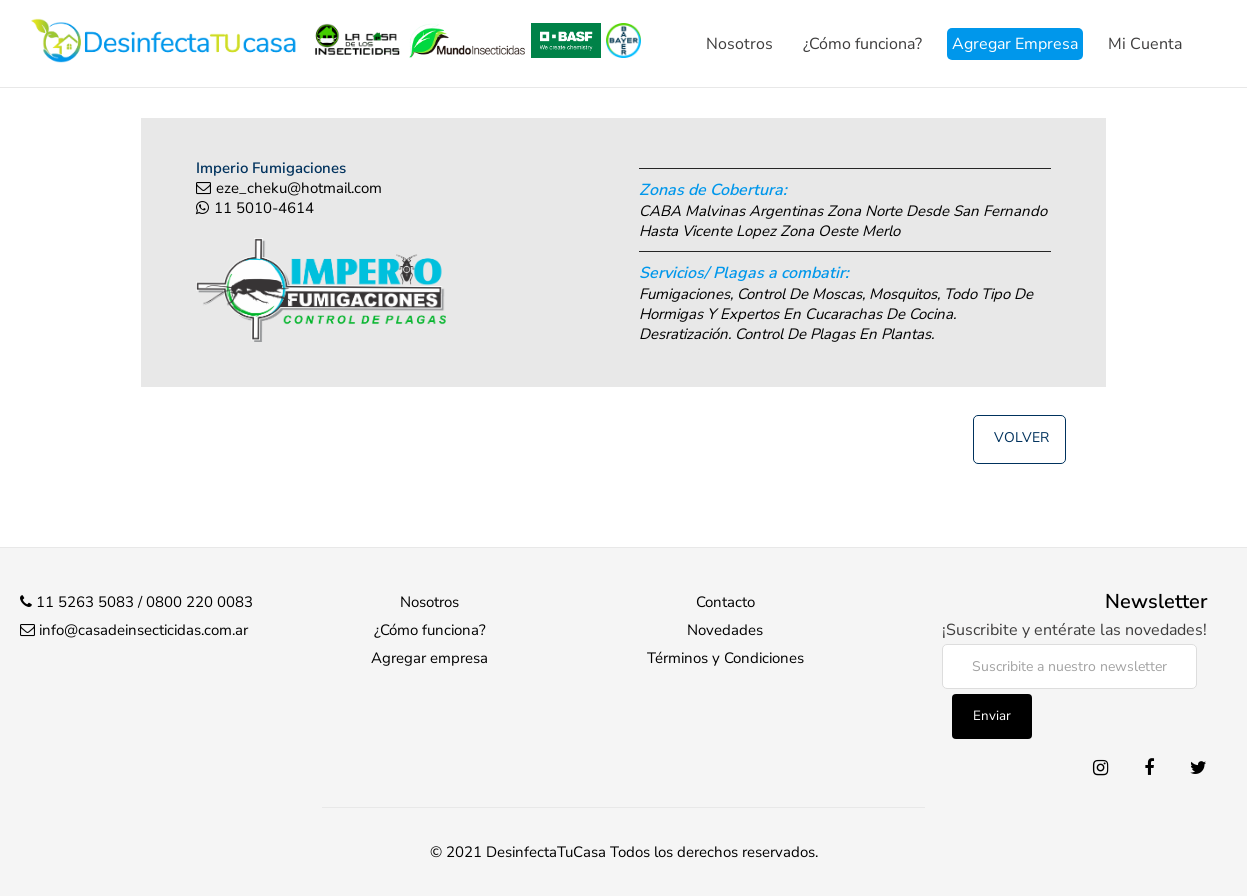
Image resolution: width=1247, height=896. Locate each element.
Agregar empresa (429, 658)
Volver (1021, 437)
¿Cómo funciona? (862, 44)
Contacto (725, 602)
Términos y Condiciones (725, 658)
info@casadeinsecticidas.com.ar (143, 630)
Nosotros (739, 44)
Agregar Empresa (1015, 44)
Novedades (725, 630)
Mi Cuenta (1145, 44)
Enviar (992, 716)
